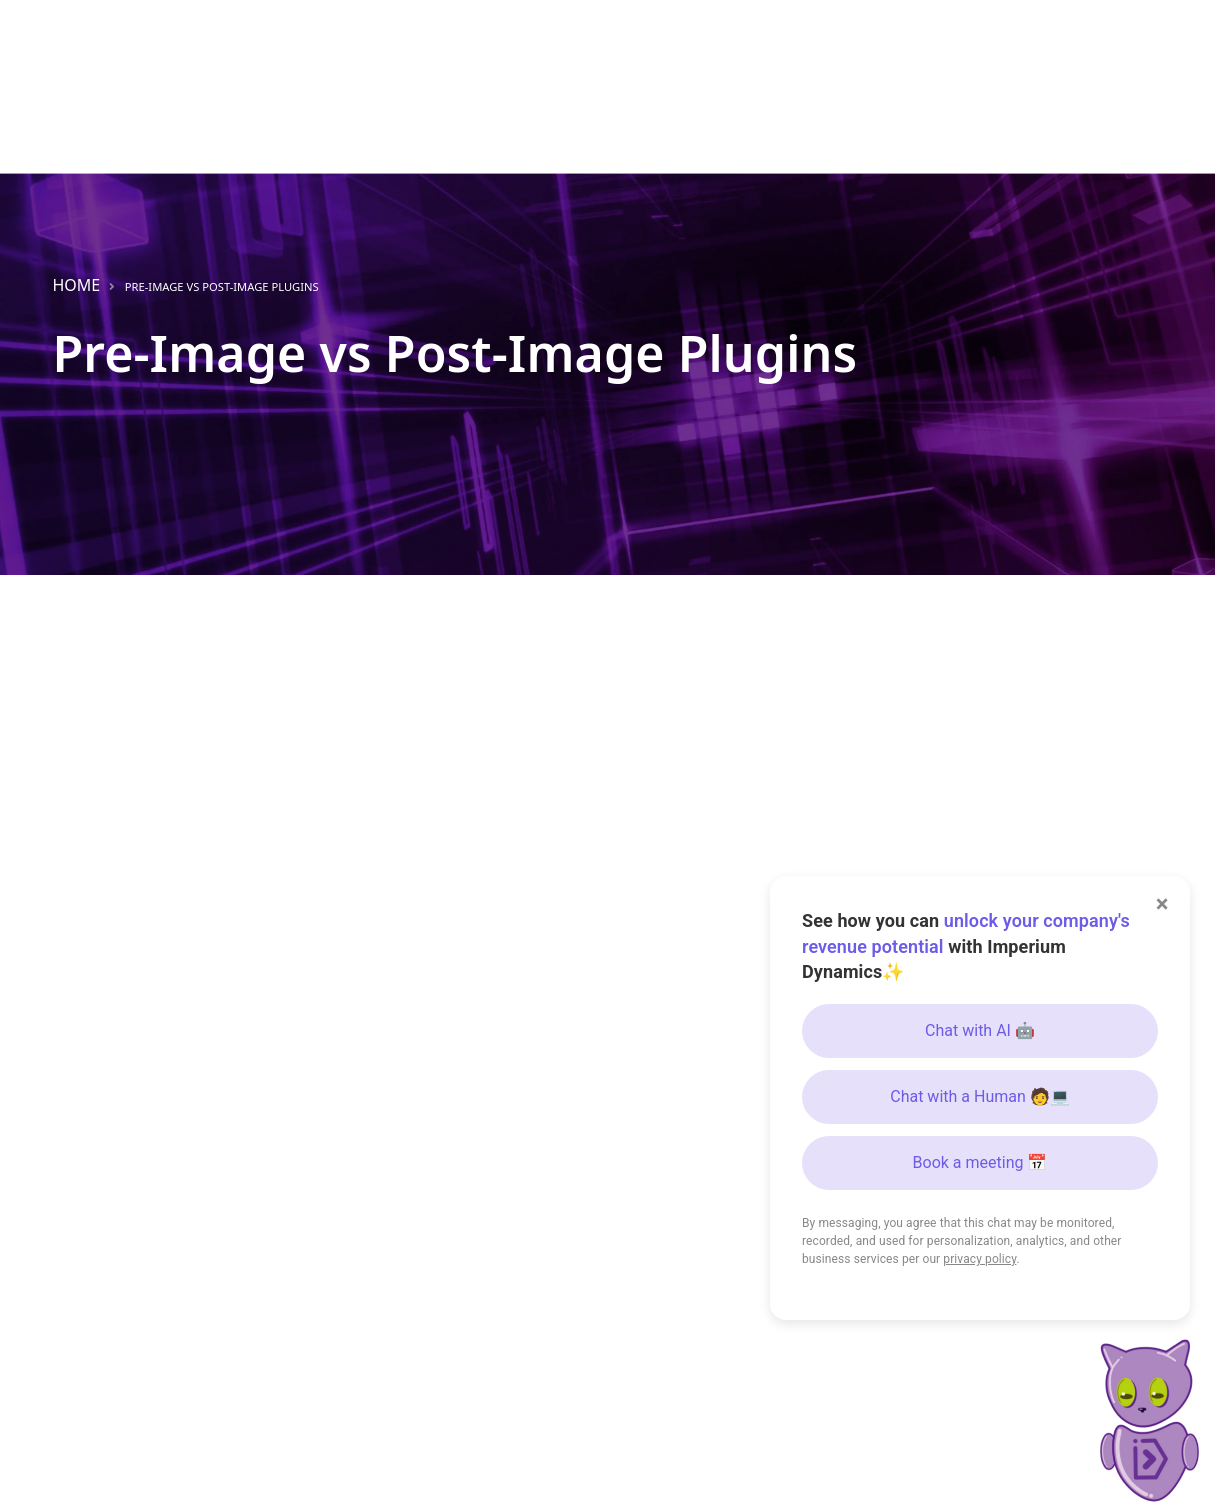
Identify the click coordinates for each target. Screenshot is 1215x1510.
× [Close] (1162, 904)
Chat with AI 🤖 (980, 1030)
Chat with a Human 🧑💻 (980, 1096)
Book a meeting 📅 (980, 1162)
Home (77, 285)
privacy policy (979, 1259)
